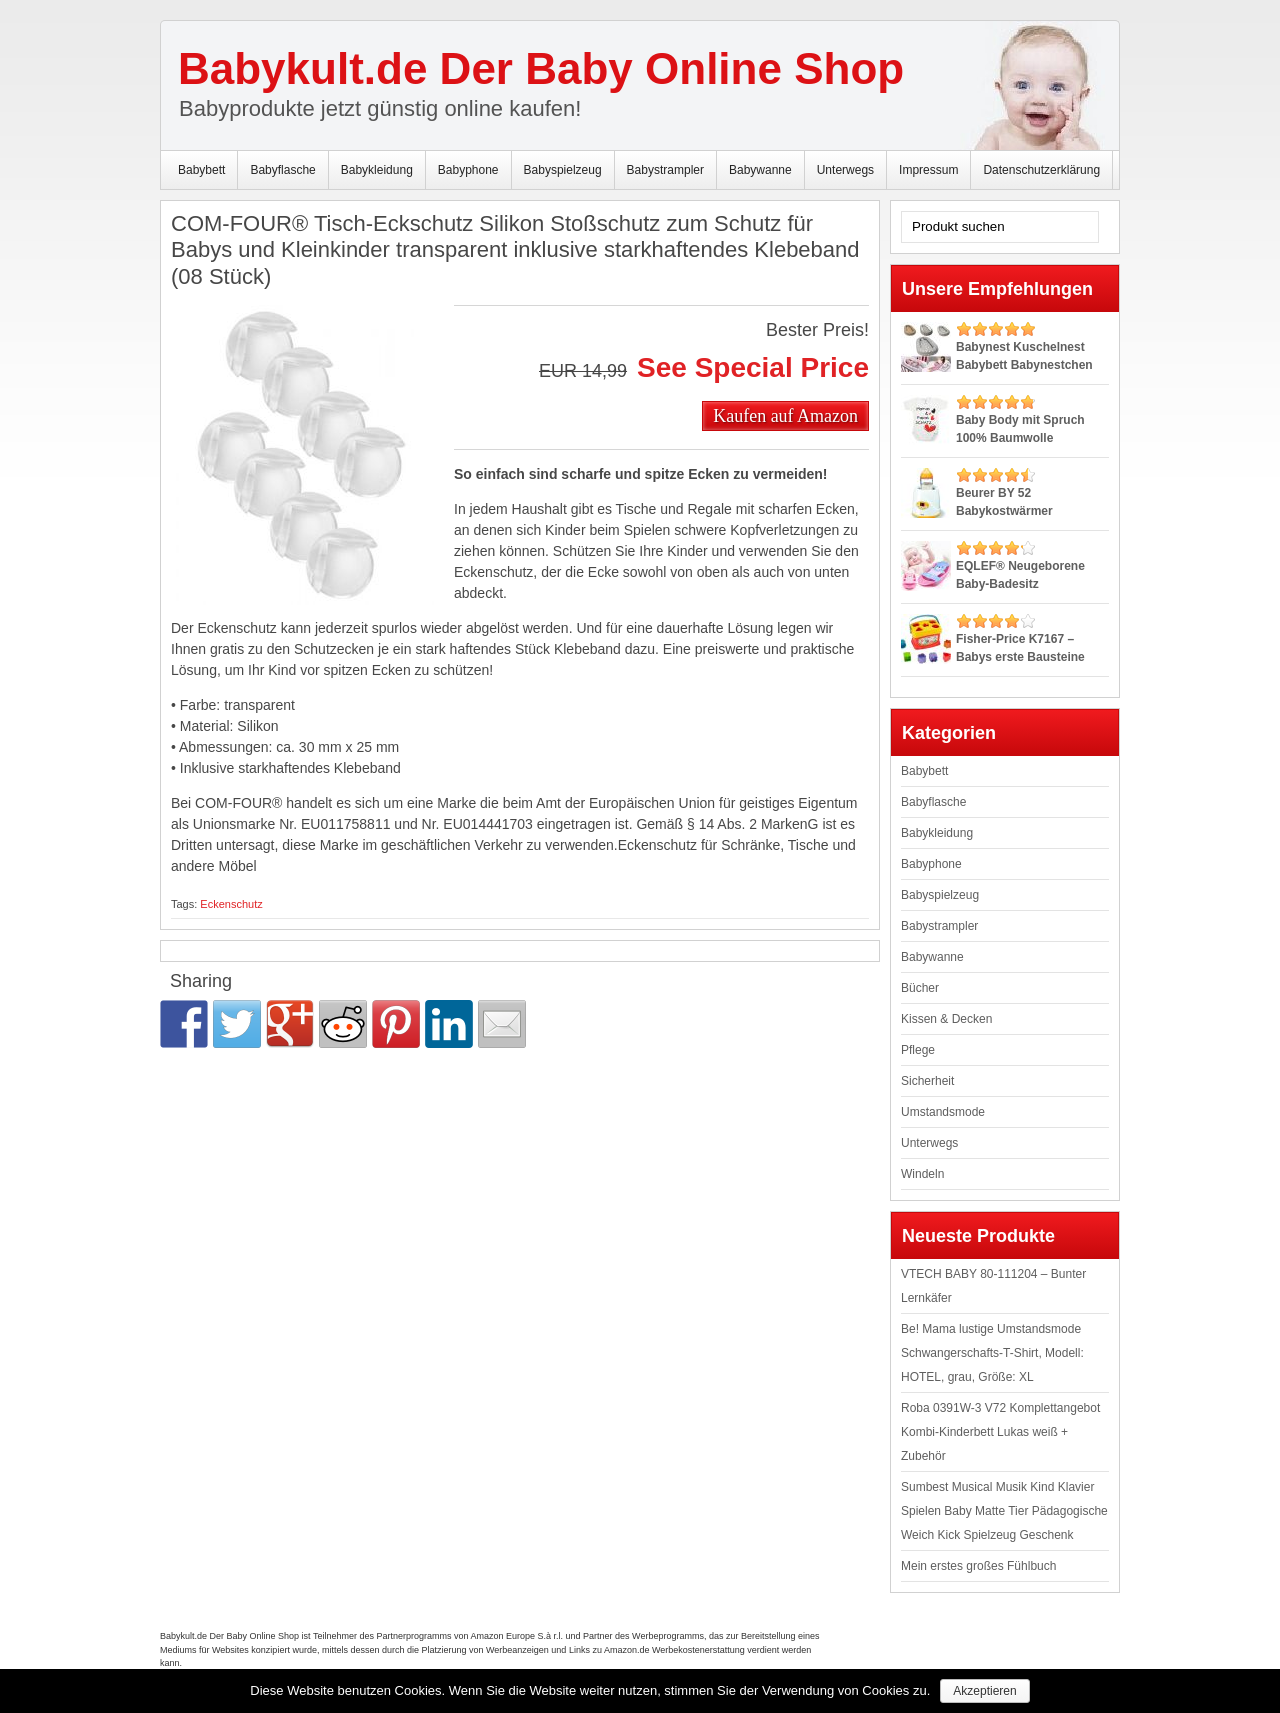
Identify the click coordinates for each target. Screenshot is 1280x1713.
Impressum (928, 170)
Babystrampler (665, 170)
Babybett (201, 170)
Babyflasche (282, 170)
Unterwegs (845, 170)
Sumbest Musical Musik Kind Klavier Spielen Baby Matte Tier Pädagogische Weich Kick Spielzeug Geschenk (1004, 1511)
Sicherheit (927, 1081)
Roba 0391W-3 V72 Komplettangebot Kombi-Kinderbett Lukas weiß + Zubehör (1000, 1432)
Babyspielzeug (563, 170)
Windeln (922, 1174)
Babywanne (760, 170)
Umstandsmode (943, 1112)
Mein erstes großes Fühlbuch (978, 1566)
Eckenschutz (231, 904)
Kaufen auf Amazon (785, 415)
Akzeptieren (984, 1691)
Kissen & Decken (946, 1019)
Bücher (920, 988)
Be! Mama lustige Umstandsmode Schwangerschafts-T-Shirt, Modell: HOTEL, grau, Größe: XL (992, 1353)
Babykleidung (377, 170)
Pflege (918, 1050)
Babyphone (468, 170)
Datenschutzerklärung (1041, 170)
